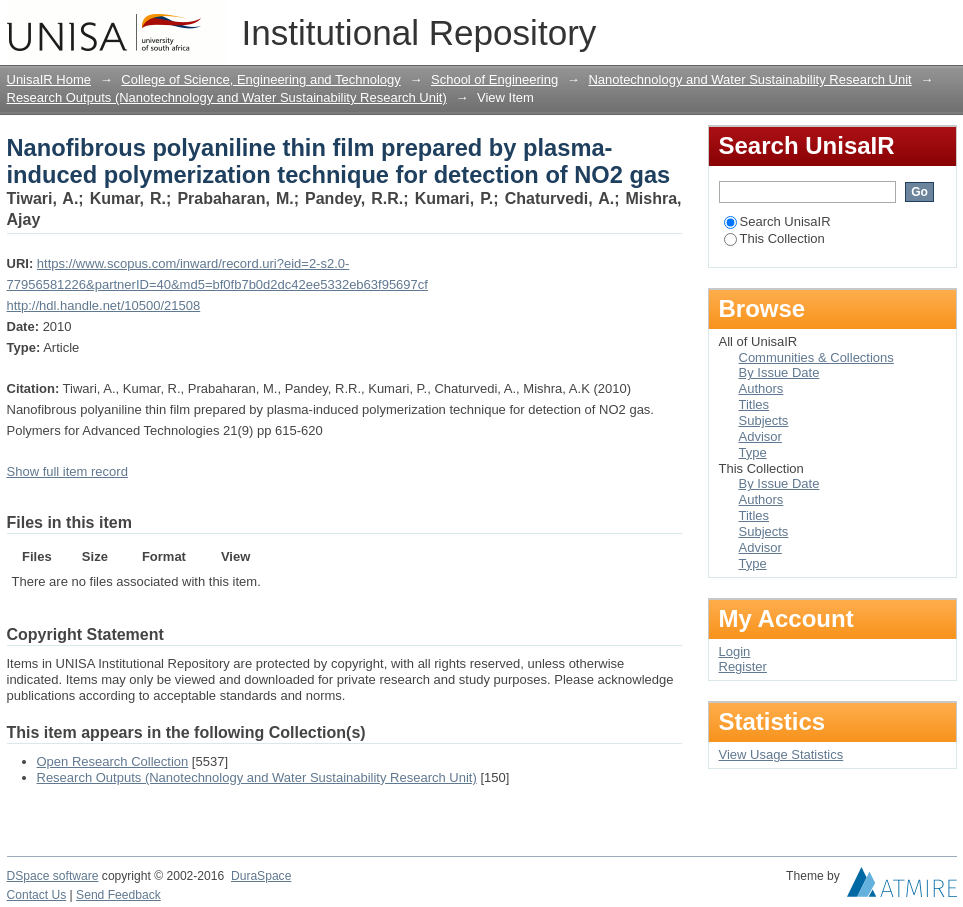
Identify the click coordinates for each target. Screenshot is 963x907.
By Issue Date (779, 372)
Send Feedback (118, 895)
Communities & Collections (816, 357)
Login (941, 24)
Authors (761, 388)
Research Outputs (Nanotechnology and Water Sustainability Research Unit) (227, 97)
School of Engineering (494, 79)
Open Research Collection (113, 761)
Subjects (764, 420)
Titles (754, 404)
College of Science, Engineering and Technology (260, 79)
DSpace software (53, 876)
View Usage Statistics (781, 754)
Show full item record (67, 471)
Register (743, 666)
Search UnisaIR (777, 221)
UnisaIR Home (49, 79)
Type (753, 452)
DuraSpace (261, 876)
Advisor (760, 436)
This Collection (774, 238)
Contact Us (37, 895)
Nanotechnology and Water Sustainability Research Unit (749, 79)
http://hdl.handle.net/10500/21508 (104, 305)
